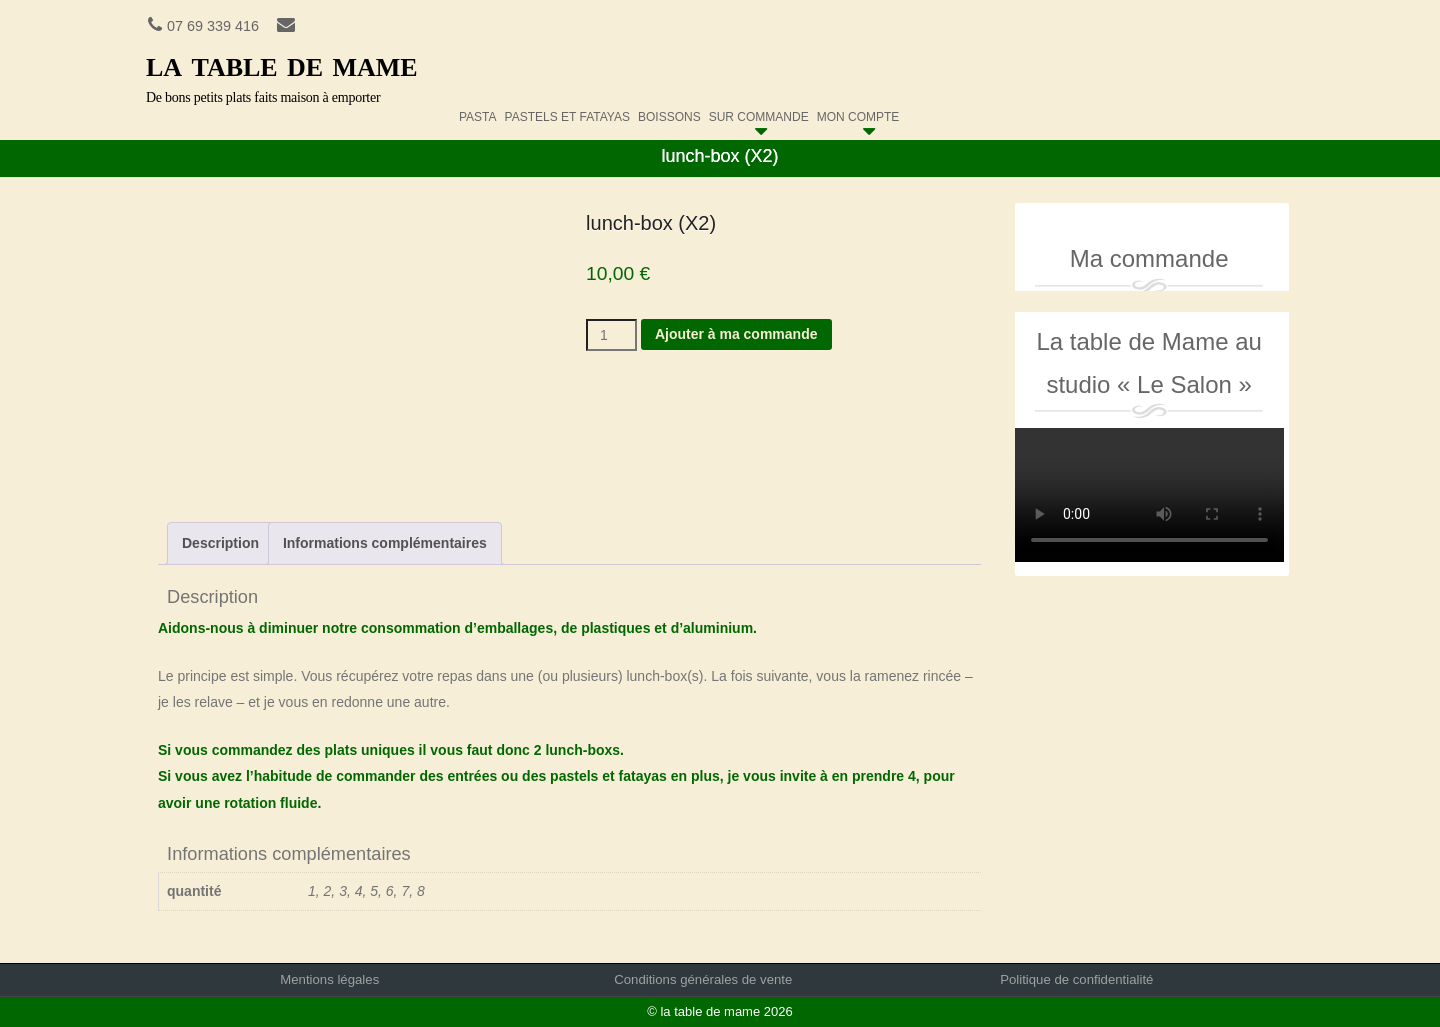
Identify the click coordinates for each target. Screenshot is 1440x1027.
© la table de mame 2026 (719, 1011)
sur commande (759, 112)
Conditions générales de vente (703, 979)
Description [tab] (220, 543)
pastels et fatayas (567, 112)
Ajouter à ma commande (736, 334)
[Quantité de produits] (611, 335)
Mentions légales (329, 979)
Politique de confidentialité (1076, 979)
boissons (669, 112)
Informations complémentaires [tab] (385, 543)
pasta (478, 112)
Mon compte (858, 112)
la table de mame (282, 63)
